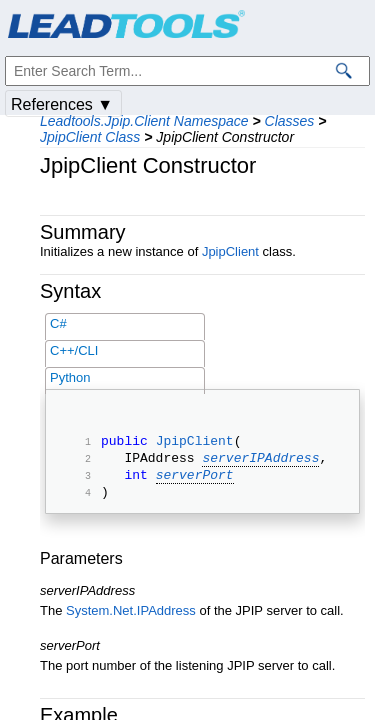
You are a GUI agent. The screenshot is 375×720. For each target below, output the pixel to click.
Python (70, 377)
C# (58, 323)
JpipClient (230, 251)
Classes (290, 121)
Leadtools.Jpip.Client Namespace (144, 121)
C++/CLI (74, 350)
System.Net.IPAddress (131, 622)
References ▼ (62, 104)
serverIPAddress (260, 463)
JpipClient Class (90, 137)
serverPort (195, 483)
